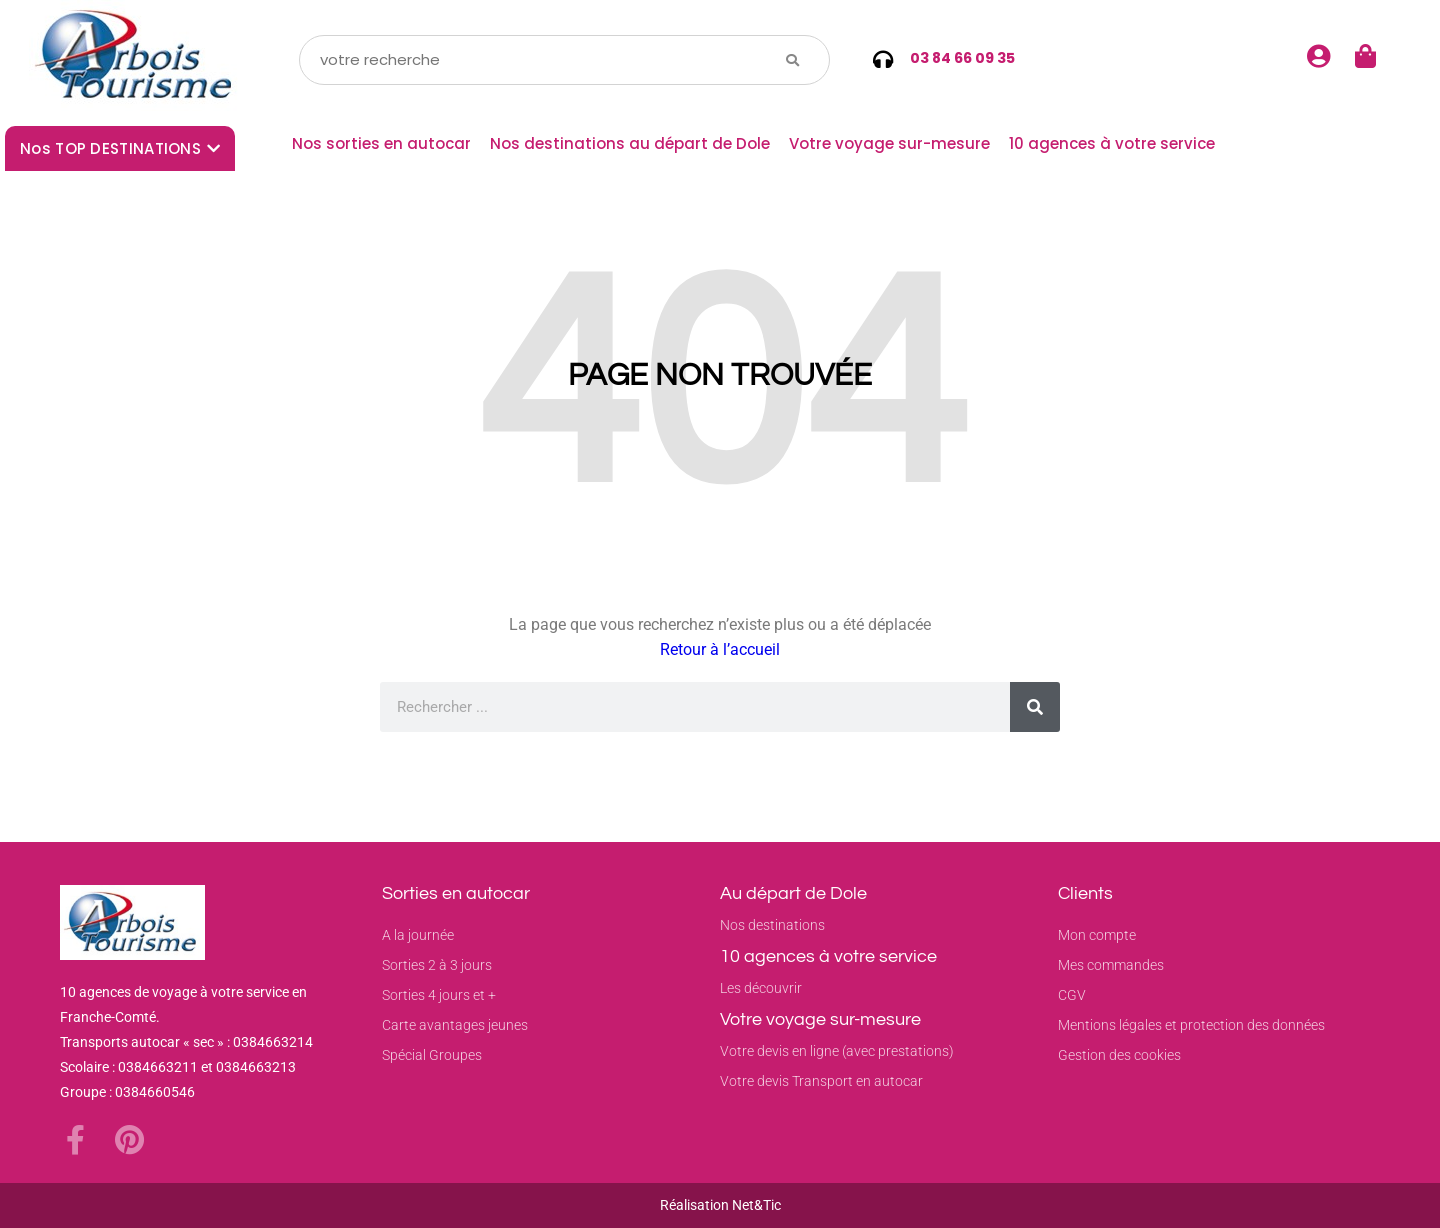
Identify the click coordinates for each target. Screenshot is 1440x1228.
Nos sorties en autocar (381, 143)
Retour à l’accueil (720, 649)
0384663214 (273, 1042)
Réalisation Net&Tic (720, 1205)
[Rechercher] (1035, 707)
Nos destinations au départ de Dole (630, 143)
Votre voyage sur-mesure (889, 143)
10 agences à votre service (1112, 143)
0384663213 (256, 1067)
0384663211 (158, 1067)
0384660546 (155, 1092)
